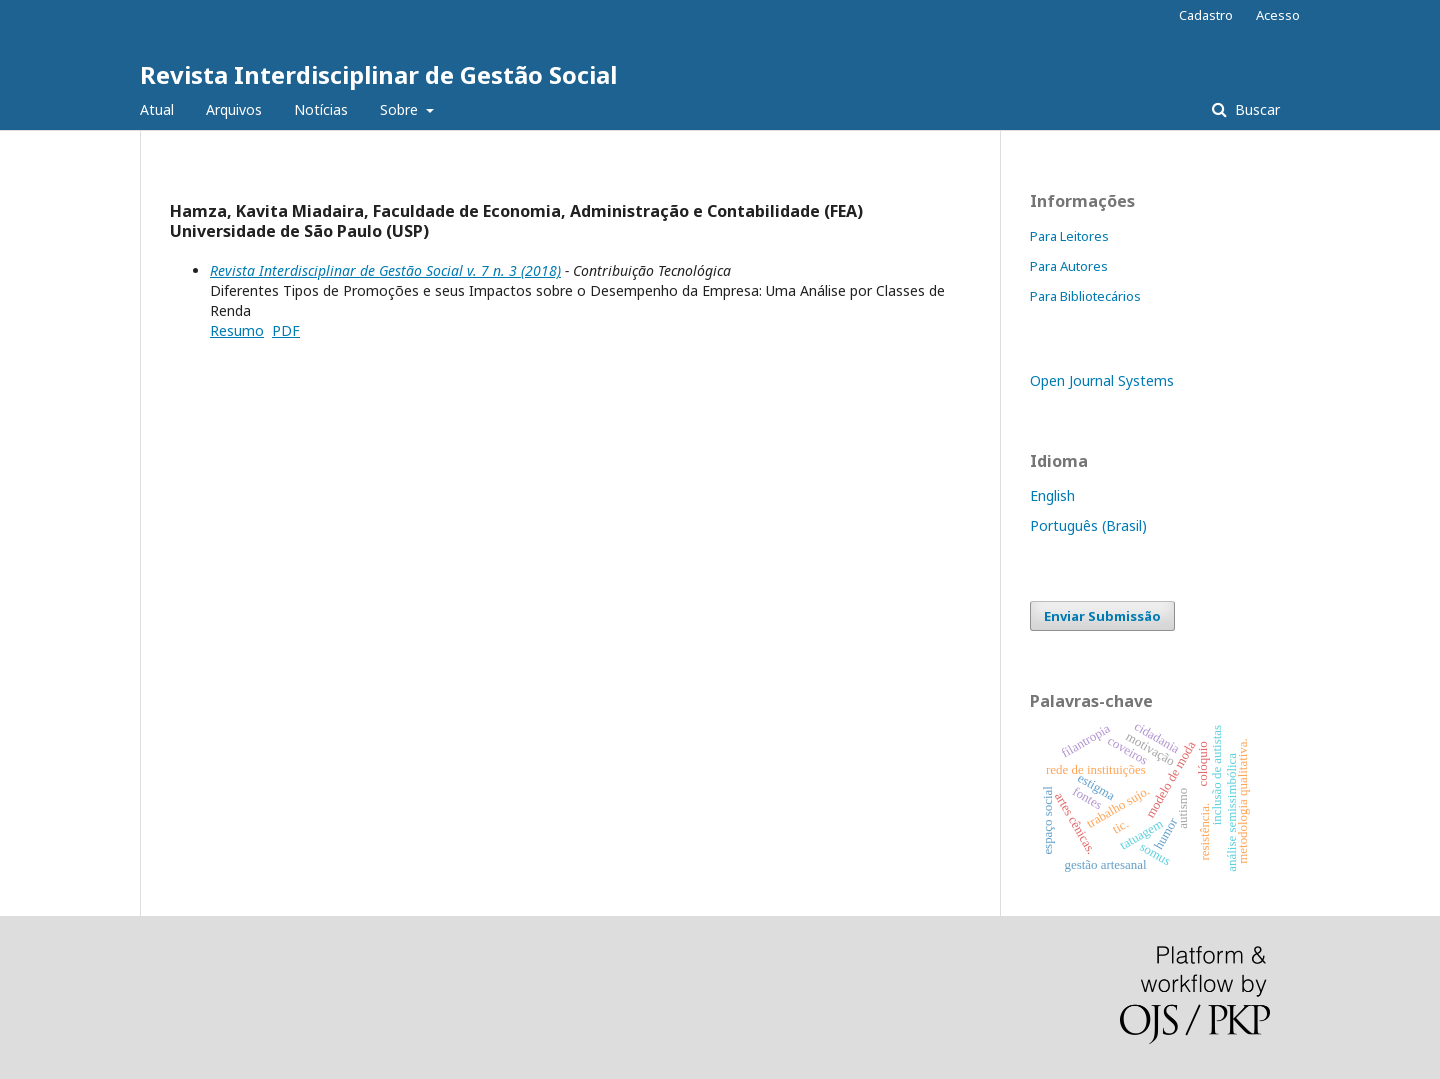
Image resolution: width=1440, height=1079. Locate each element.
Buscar (1255, 109)
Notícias (321, 109)
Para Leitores (1069, 236)
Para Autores (1069, 266)
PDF (286, 330)
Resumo (237, 330)
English (1052, 495)
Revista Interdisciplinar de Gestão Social (378, 74)
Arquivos (234, 109)
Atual (157, 109)
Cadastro (1206, 15)
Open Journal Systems (1102, 380)
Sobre (401, 109)
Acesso (1278, 15)
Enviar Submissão (1102, 616)
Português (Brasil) (1088, 525)
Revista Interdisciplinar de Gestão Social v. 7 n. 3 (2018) (385, 270)
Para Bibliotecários (1085, 296)
